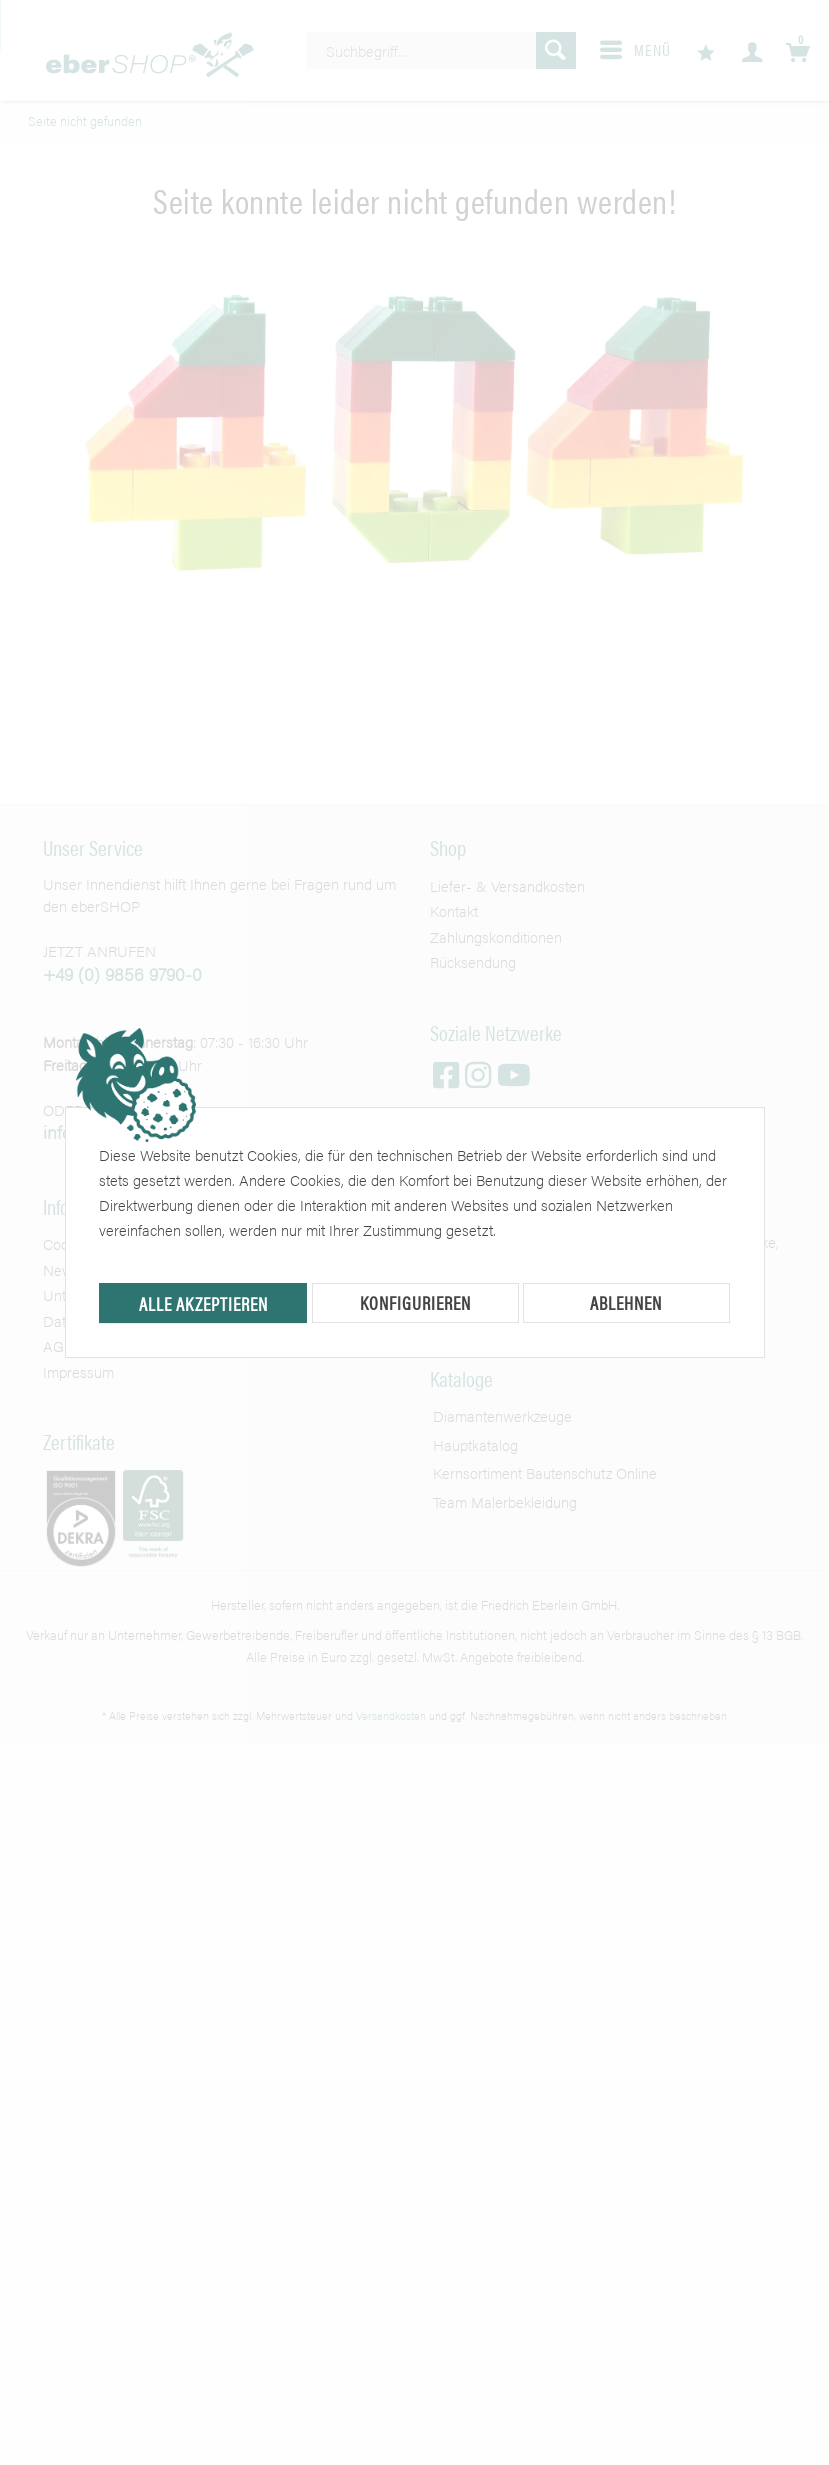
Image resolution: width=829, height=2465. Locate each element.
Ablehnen (626, 1302)
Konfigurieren (415, 1302)
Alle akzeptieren (203, 1303)
